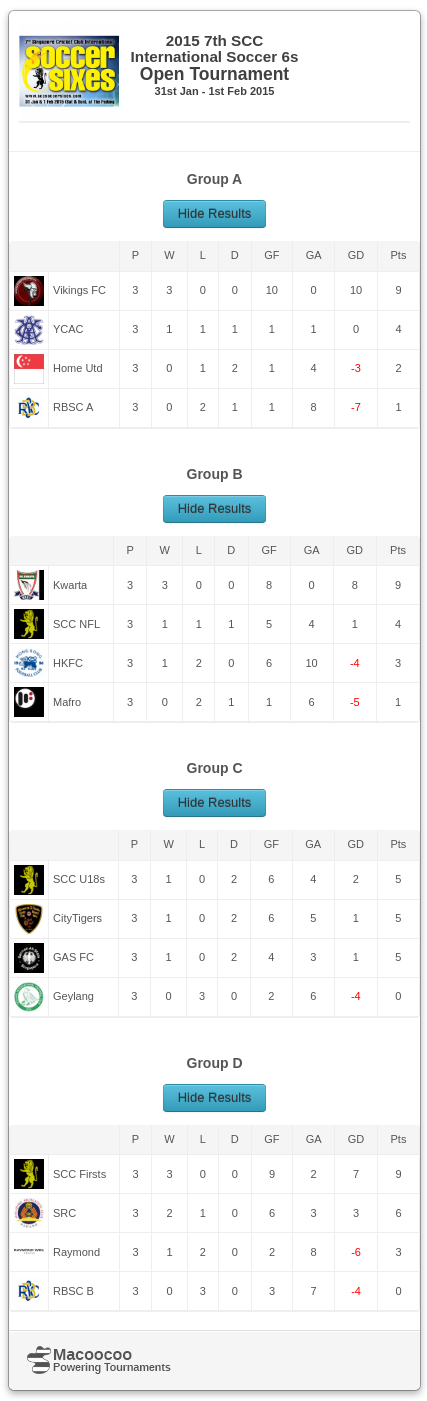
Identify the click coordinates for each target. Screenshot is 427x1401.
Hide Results (215, 213)
